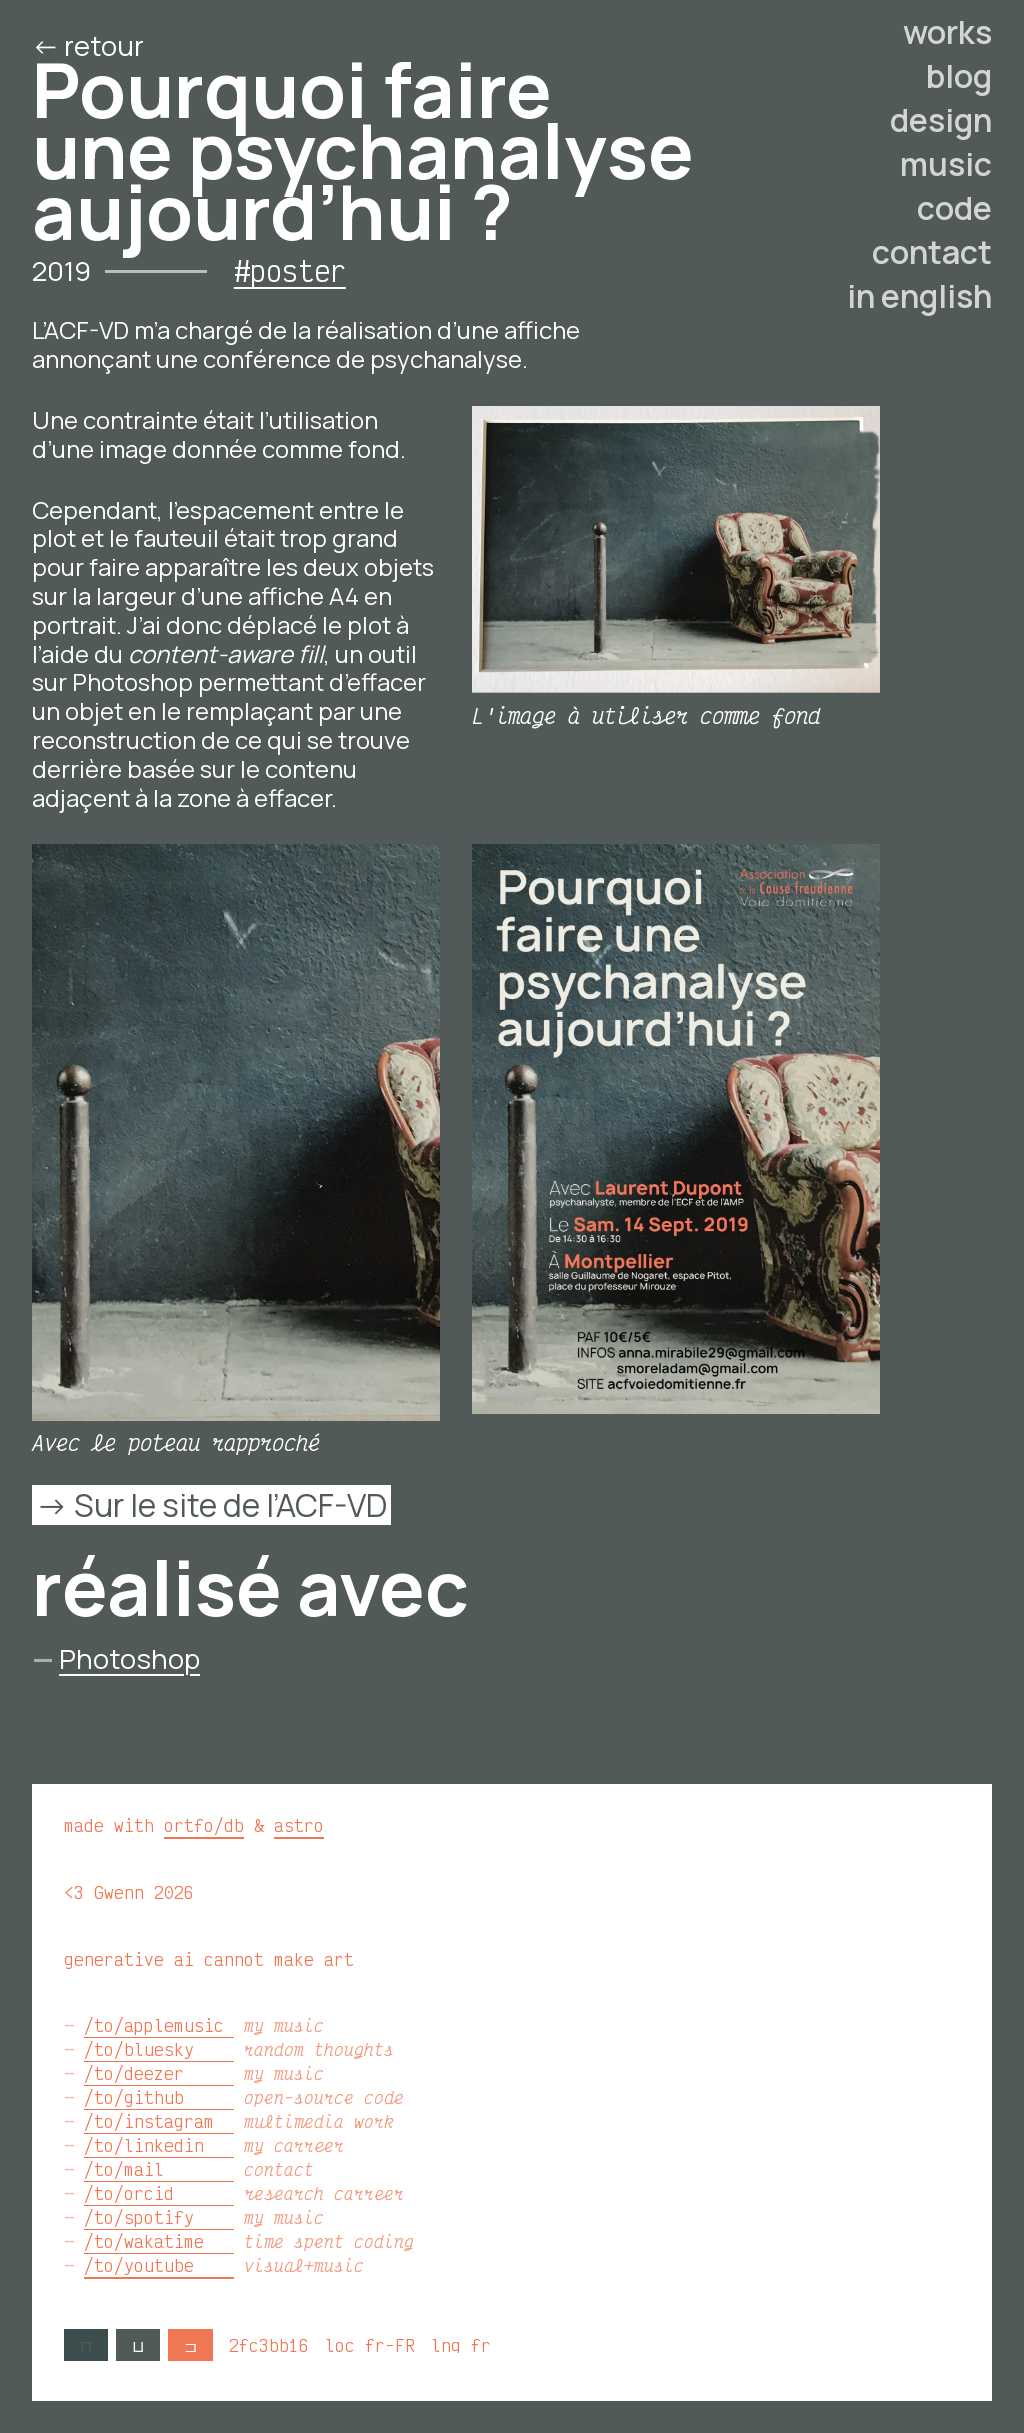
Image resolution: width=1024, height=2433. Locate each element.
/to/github (159, 2097)
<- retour (90, 45)
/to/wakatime (159, 2241)
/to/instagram (159, 2121)
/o (263, 45)
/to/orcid (159, 2193)
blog (959, 76)
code (954, 208)
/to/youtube (159, 2265)
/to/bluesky (159, 2049)
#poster (290, 270)
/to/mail (159, 2169)
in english (919, 296)
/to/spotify (159, 2217)
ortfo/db (204, 1825)
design (941, 120)
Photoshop (129, 1658)
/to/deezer (159, 2073)
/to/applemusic (159, 2025)
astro (299, 1825)
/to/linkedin (159, 2145)
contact (932, 252)
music (946, 164)
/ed (199, 45)
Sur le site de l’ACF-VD (230, 1505)
